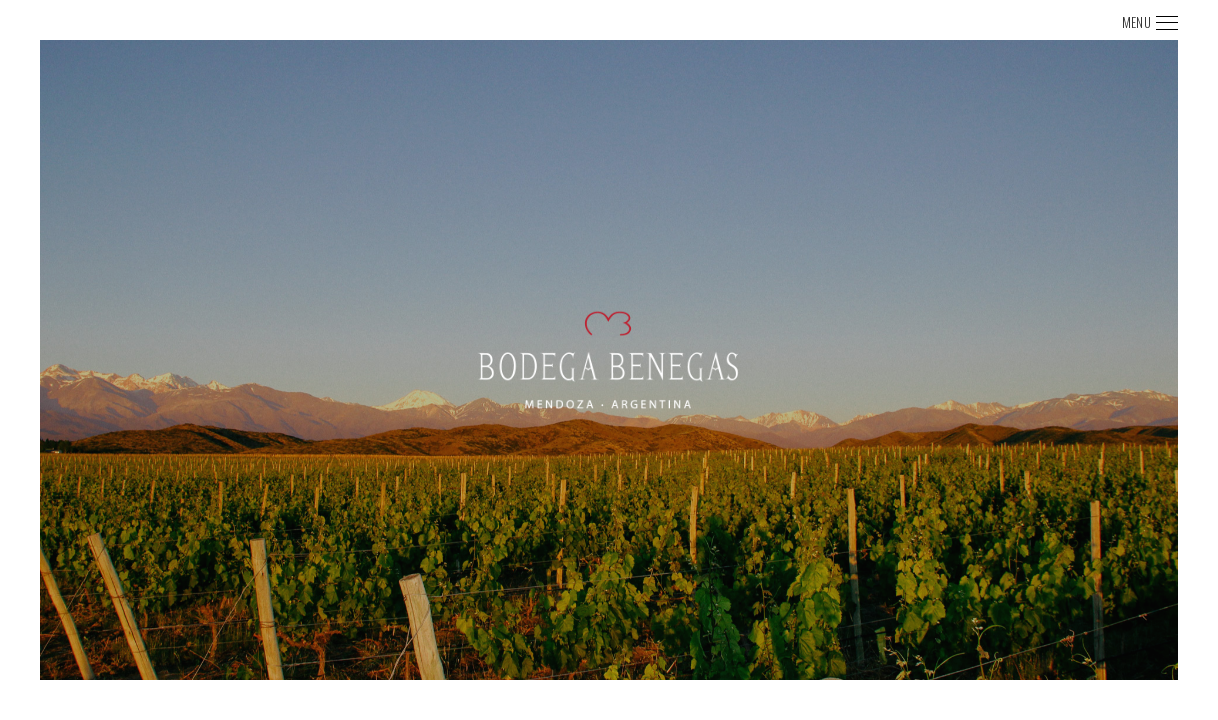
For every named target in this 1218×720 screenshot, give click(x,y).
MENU (1136, 22)
